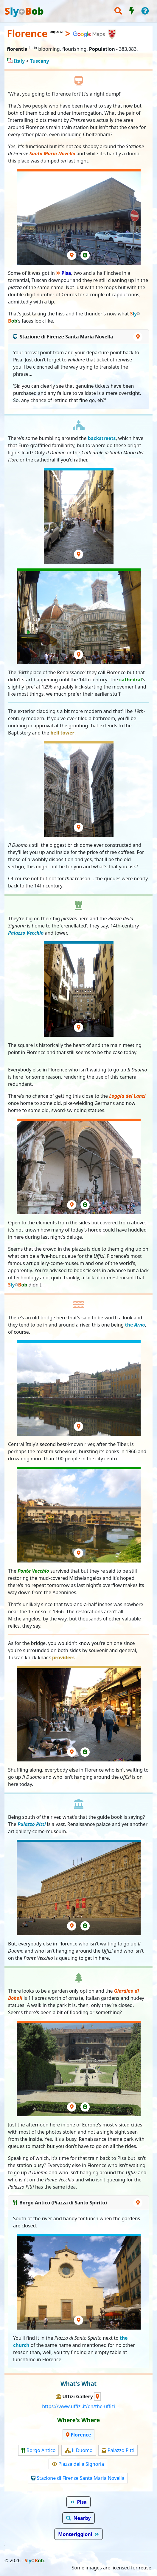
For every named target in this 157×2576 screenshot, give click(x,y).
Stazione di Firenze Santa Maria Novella (80, 2478)
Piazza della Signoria (81, 2464)
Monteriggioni (75, 2534)
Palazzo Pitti (121, 2450)
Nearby (82, 2518)
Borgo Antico (41, 2450)
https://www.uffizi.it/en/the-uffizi (78, 2406)
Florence (81, 2434)
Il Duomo (82, 2450)
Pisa (66, 273)
